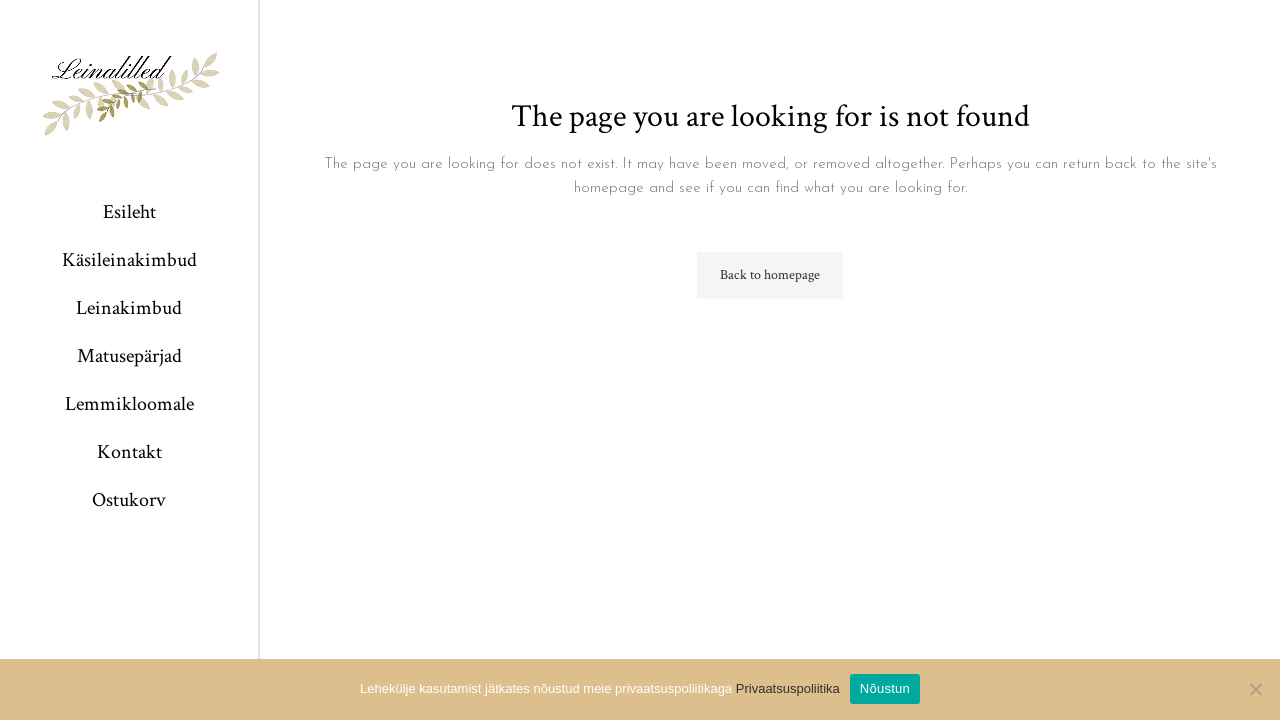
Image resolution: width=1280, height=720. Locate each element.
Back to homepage (770, 275)
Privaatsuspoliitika (788, 688)
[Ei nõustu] (1255, 689)
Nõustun (885, 688)
